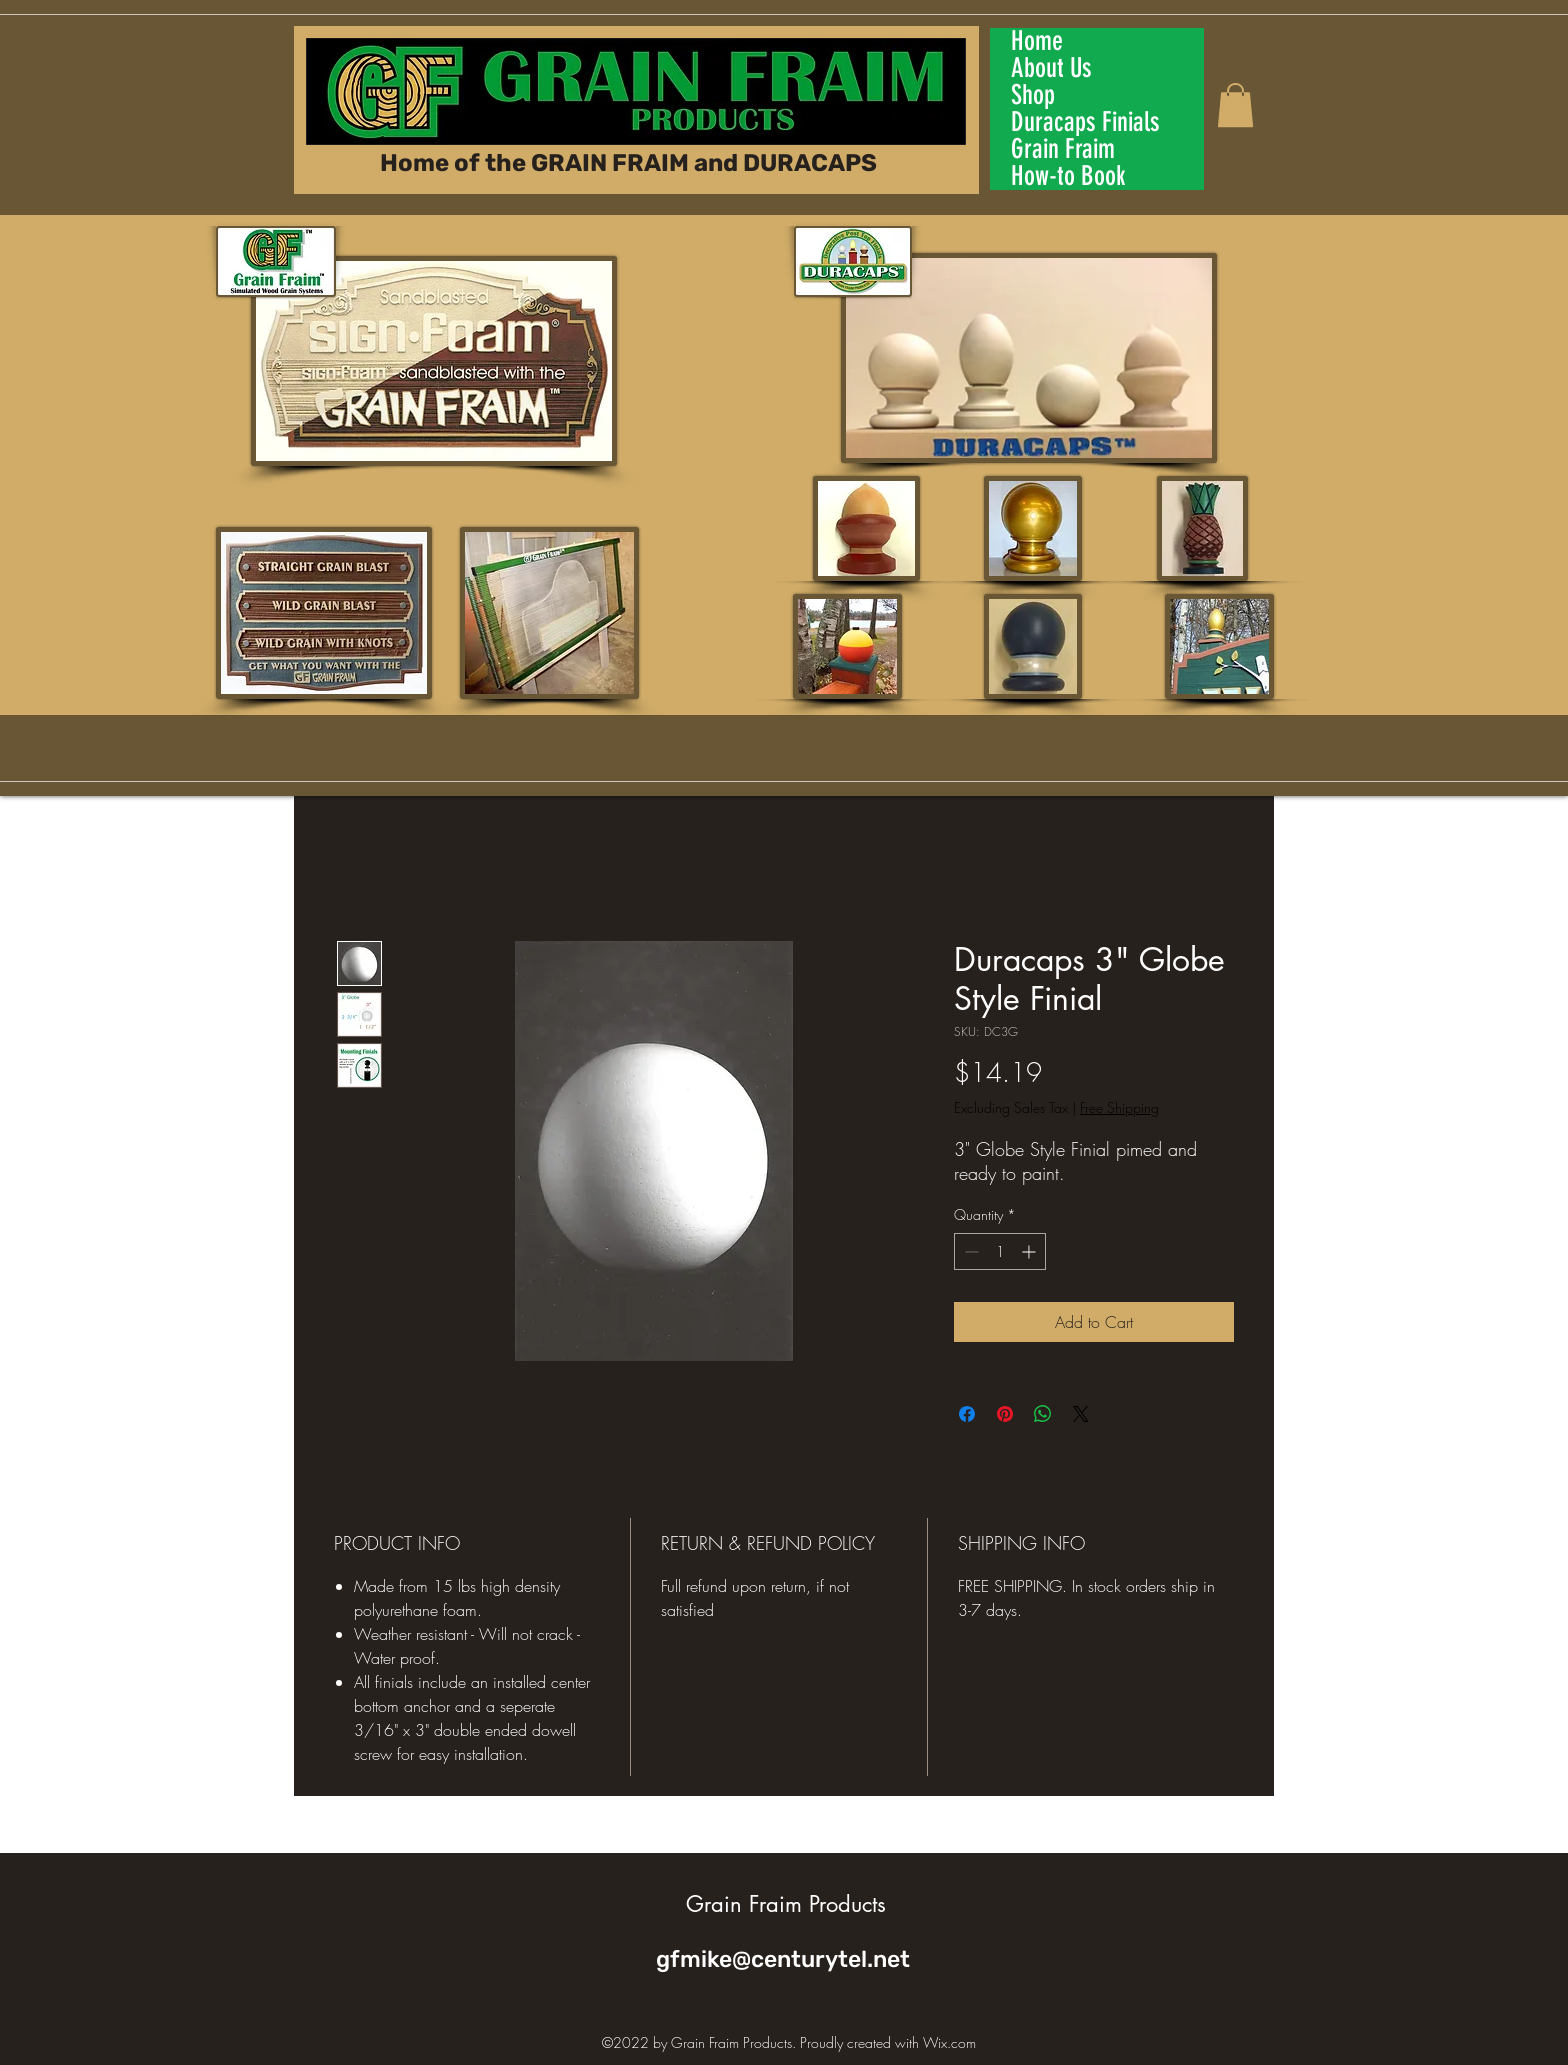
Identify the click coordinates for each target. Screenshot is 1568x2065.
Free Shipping (1119, 1107)
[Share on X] (1081, 1414)
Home (1037, 41)
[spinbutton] (1000, 1251)
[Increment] (1030, 1251)
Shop (1033, 95)
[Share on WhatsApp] (1043, 1414)
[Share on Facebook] (967, 1414)
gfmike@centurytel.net (783, 1959)
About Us (1051, 68)
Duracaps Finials (1085, 122)
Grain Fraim (1063, 149)
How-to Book (1068, 176)
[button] (1235, 105)
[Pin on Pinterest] (1005, 1414)
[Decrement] (969, 1251)
